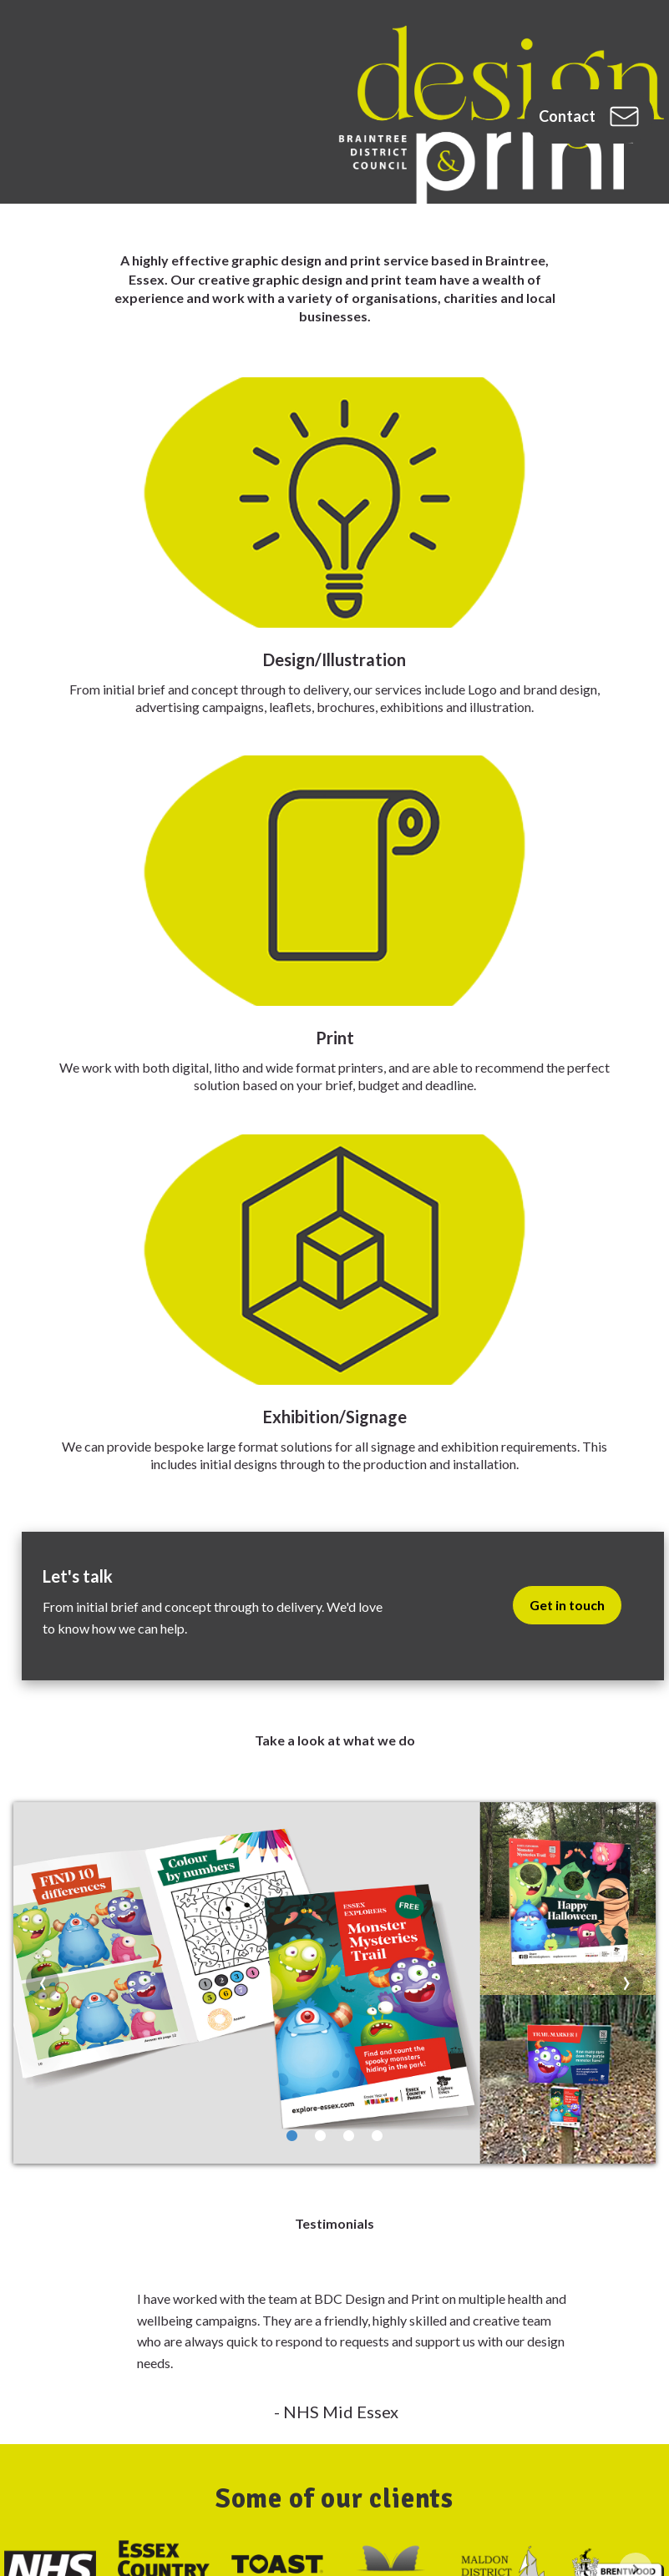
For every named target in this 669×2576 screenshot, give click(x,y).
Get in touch (567, 1605)
